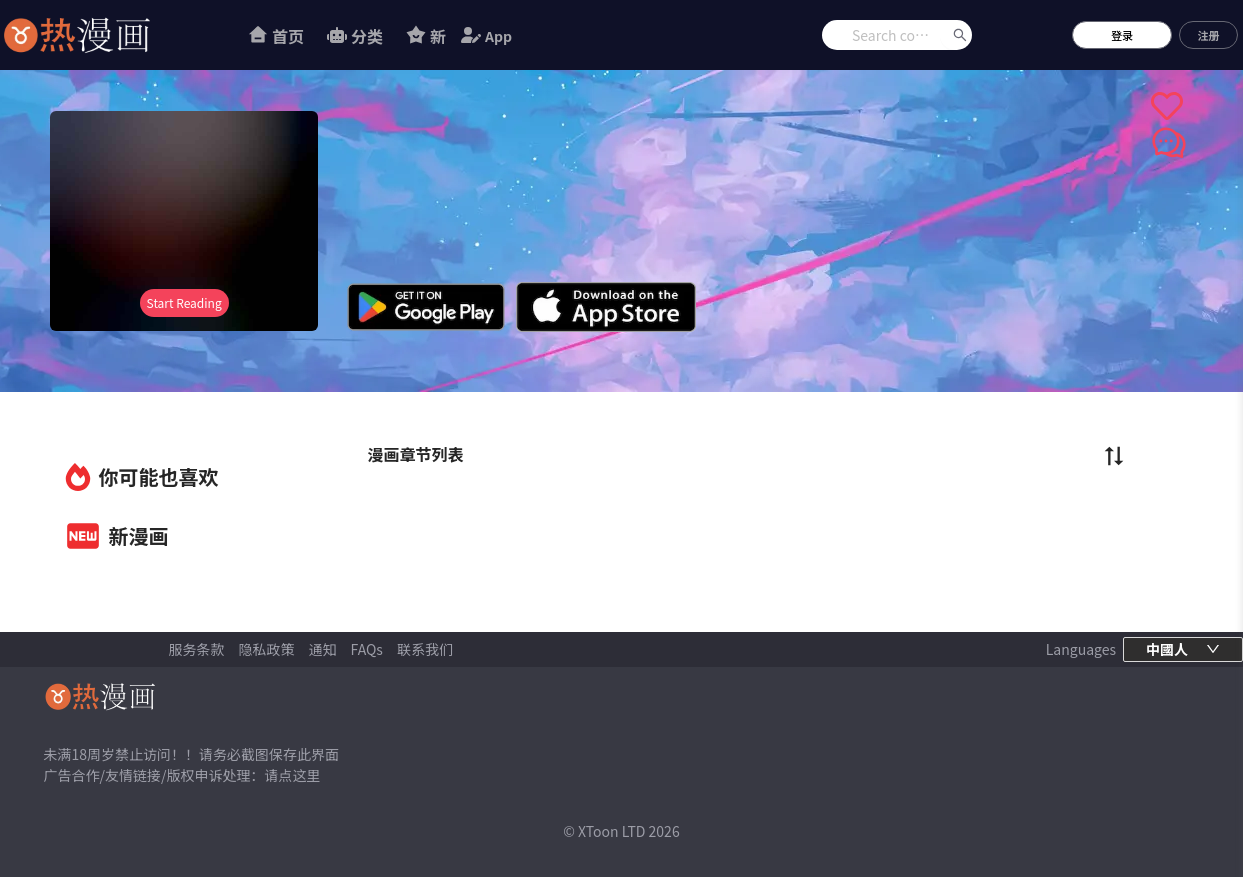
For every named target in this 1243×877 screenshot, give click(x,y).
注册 (1209, 35)
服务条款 (197, 649)
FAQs (367, 649)
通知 (323, 649)
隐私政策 (267, 649)
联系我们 (425, 649)
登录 (1122, 35)
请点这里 (292, 775)
